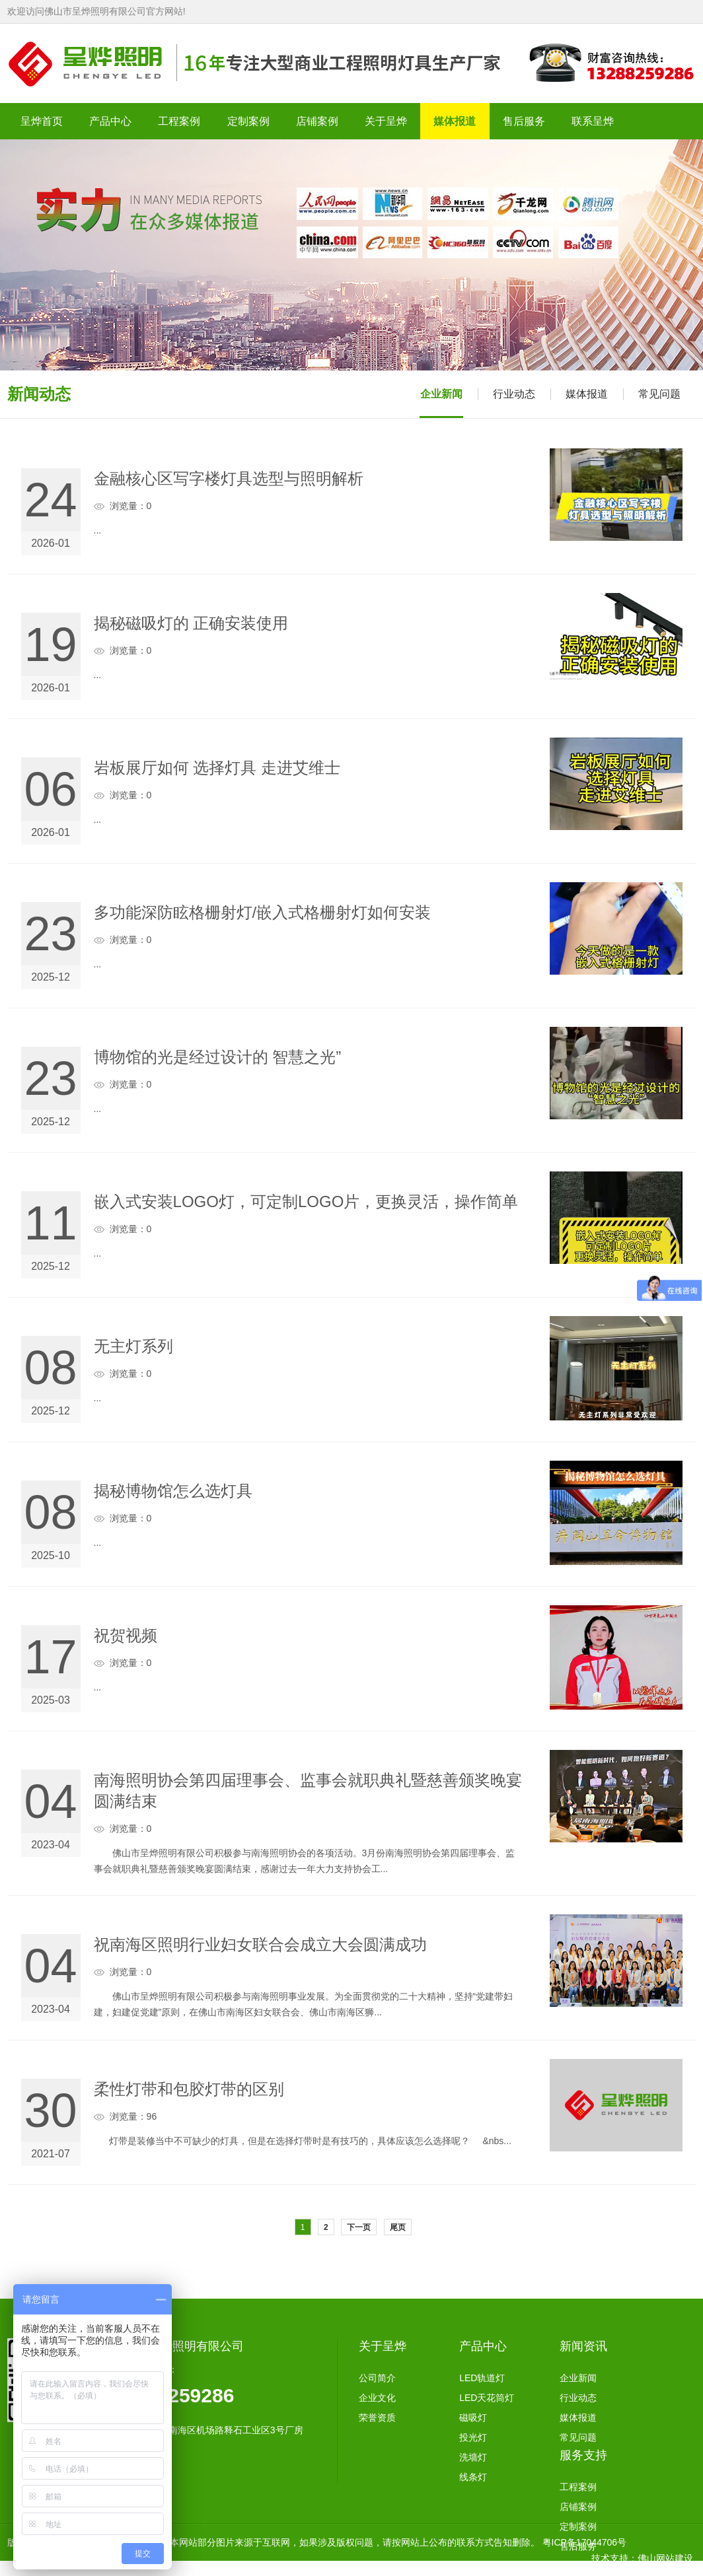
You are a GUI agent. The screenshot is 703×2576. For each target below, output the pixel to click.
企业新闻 (441, 394)
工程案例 (578, 2487)
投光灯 (473, 2437)
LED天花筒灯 (486, 2397)
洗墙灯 (473, 2457)
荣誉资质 (377, 2417)
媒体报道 (587, 394)
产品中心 (483, 2346)
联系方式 (578, 2566)
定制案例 (578, 2526)
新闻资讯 (583, 2346)
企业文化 (377, 2397)
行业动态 (514, 394)
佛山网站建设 (665, 2558)
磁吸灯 (473, 2417)
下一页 (359, 2227)
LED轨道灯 (482, 2378)
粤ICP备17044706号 (584, 2542)
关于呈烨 (382, 2346)
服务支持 (583, 2455)
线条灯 (473, 2477)
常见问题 (659, 394)
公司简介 (377, 2378)
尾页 (398, 2227)
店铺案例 (578, 2506)
